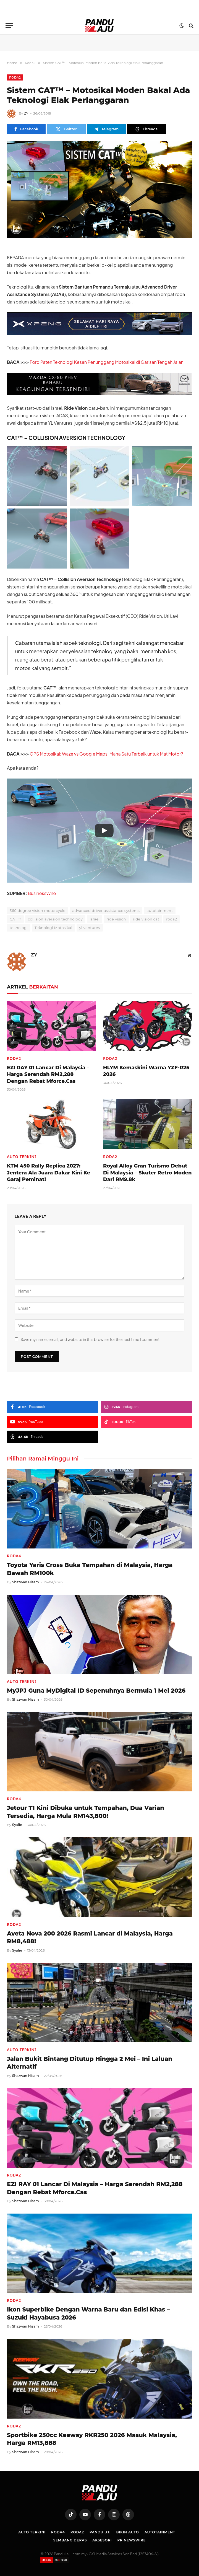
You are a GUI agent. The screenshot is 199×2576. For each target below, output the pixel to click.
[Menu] (9, 25)
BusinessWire (42, 893)
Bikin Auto (127, 2532)
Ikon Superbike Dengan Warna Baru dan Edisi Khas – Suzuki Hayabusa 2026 (88, 2313)
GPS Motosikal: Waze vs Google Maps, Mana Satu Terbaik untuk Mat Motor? (106, 754)
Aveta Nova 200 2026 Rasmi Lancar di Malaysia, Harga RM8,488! (90, 1937)
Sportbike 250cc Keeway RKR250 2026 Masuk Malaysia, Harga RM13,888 (92, 2439)
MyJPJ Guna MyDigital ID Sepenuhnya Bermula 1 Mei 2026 (96, 1690)
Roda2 (15, 77)
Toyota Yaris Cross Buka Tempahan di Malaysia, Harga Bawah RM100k (90, 1568)
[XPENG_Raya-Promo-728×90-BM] (99, 333)
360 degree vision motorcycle (38, 910)
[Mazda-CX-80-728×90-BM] (99, 393)
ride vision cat (146, 919)
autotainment (159, 910)
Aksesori (102, 2540)
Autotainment (160, 2532)
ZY (26, 113)
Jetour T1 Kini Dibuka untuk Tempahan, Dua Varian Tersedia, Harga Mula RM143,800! (85, 1811)
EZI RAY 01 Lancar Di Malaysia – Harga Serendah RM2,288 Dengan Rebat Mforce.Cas (48, 1074)
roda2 (171, 919)
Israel (95, 919)
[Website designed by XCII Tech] (54, 2560)
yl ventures (89, 927)
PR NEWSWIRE (131, 2540)
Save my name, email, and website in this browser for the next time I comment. (90, 1339)
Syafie (17, 1825)
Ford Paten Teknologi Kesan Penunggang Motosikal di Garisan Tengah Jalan (107, 362)
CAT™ (15, 919)
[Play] (104, 830)
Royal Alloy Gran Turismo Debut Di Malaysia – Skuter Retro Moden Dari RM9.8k (147, 1172)
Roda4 (14, 1555)
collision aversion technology (55, 919)
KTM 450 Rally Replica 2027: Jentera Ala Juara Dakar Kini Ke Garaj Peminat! (48, 1172)
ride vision (116, 919)
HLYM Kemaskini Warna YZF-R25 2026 (146, 1071)
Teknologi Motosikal (53, 927)
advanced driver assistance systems (106, 910)
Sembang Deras (70, 2540)
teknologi (19, 927)
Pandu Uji (100, 2532)
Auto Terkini (21, 1156)
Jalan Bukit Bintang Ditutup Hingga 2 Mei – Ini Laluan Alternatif (89, 2062)
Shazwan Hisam (25, 1582)
